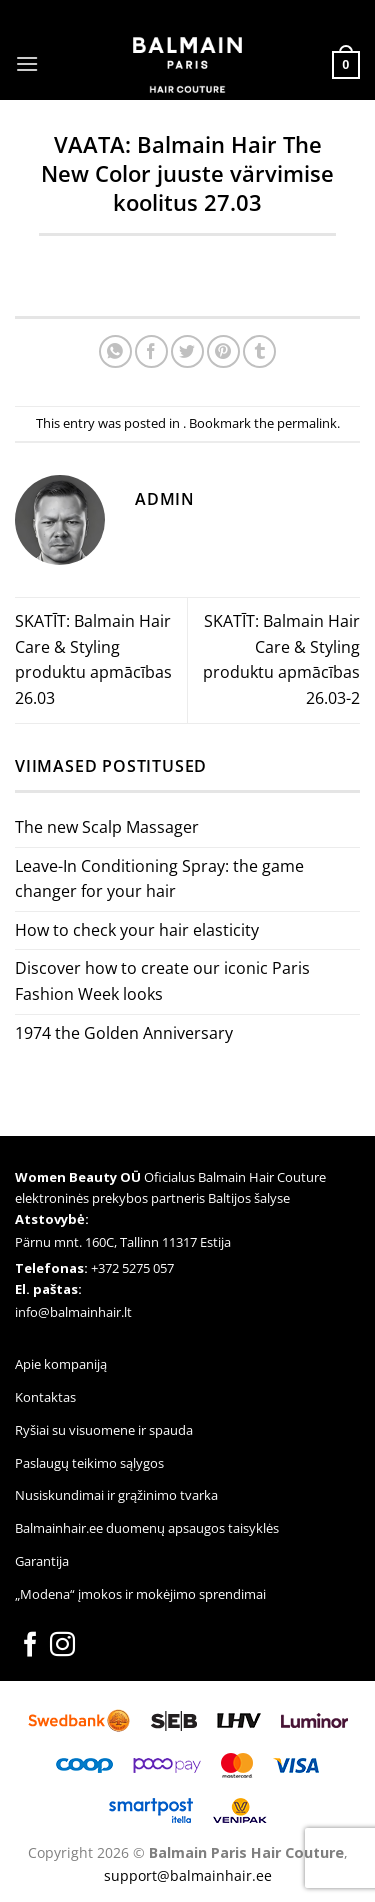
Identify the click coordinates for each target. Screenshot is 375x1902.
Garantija (42, 1561)
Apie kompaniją (61, 1364)
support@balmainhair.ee (188, 1875)
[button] (27, 63)
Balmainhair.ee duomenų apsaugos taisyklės (147, 1528)
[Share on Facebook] (151, 351)
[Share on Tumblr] (259, 351)
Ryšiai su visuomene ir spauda (104, 1430)
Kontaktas (45, 1397)
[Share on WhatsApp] (115, 351)
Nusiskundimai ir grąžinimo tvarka (116, 1495)
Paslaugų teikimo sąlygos (89, 1463)
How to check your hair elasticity (137, 930)
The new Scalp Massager (107, 827)
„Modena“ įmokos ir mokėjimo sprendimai (140, 1594)
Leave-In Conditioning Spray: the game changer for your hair (159, 879)
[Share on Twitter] (187, 351)
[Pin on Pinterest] (223, 351)
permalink (307, 423)
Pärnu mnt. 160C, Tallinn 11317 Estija (123, 1242)
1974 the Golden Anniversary (124, 1033)
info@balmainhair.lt (73, 1312)
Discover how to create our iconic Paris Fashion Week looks (162, 981)
